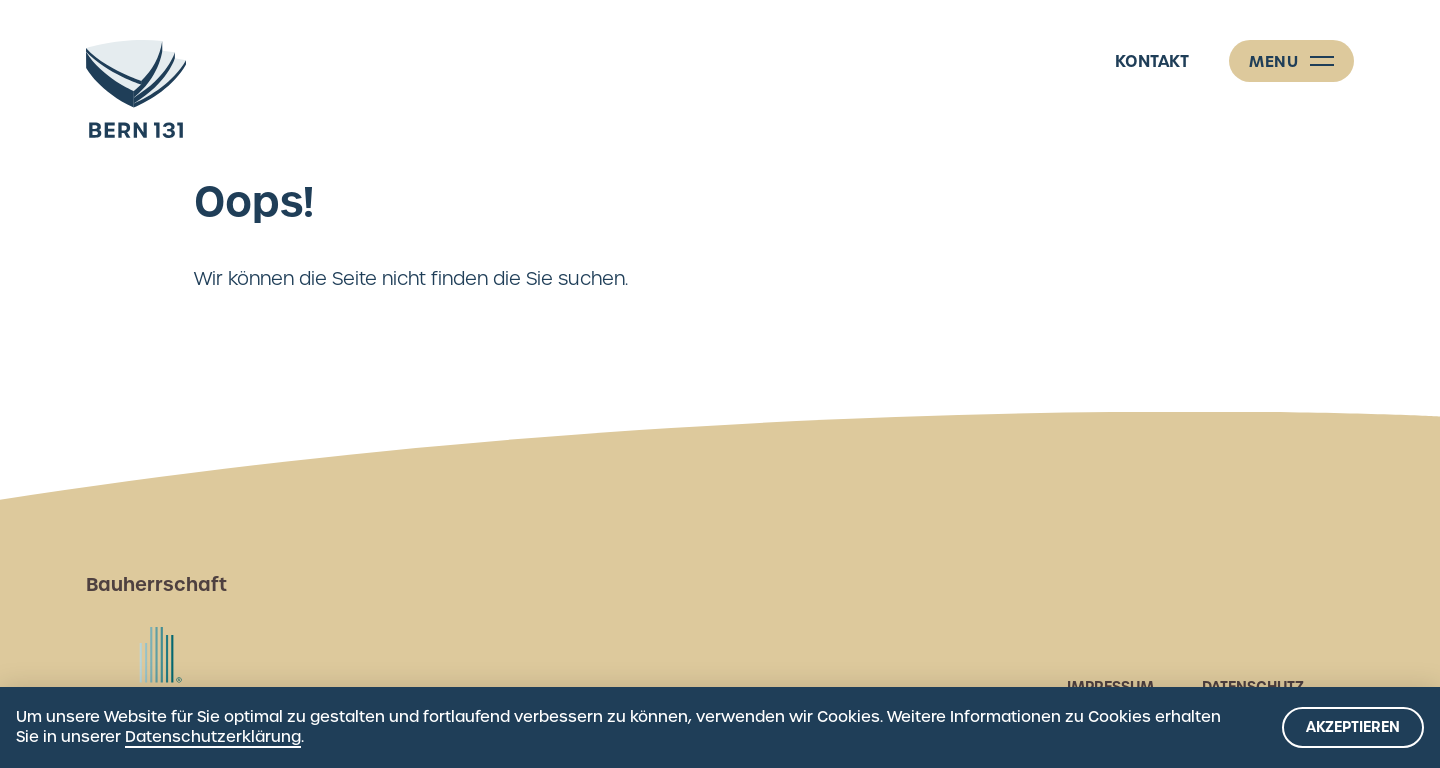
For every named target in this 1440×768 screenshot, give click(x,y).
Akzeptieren (1353, 727)
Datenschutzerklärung (213, 737)
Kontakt (1152, 61)
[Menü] (1291, 61)
